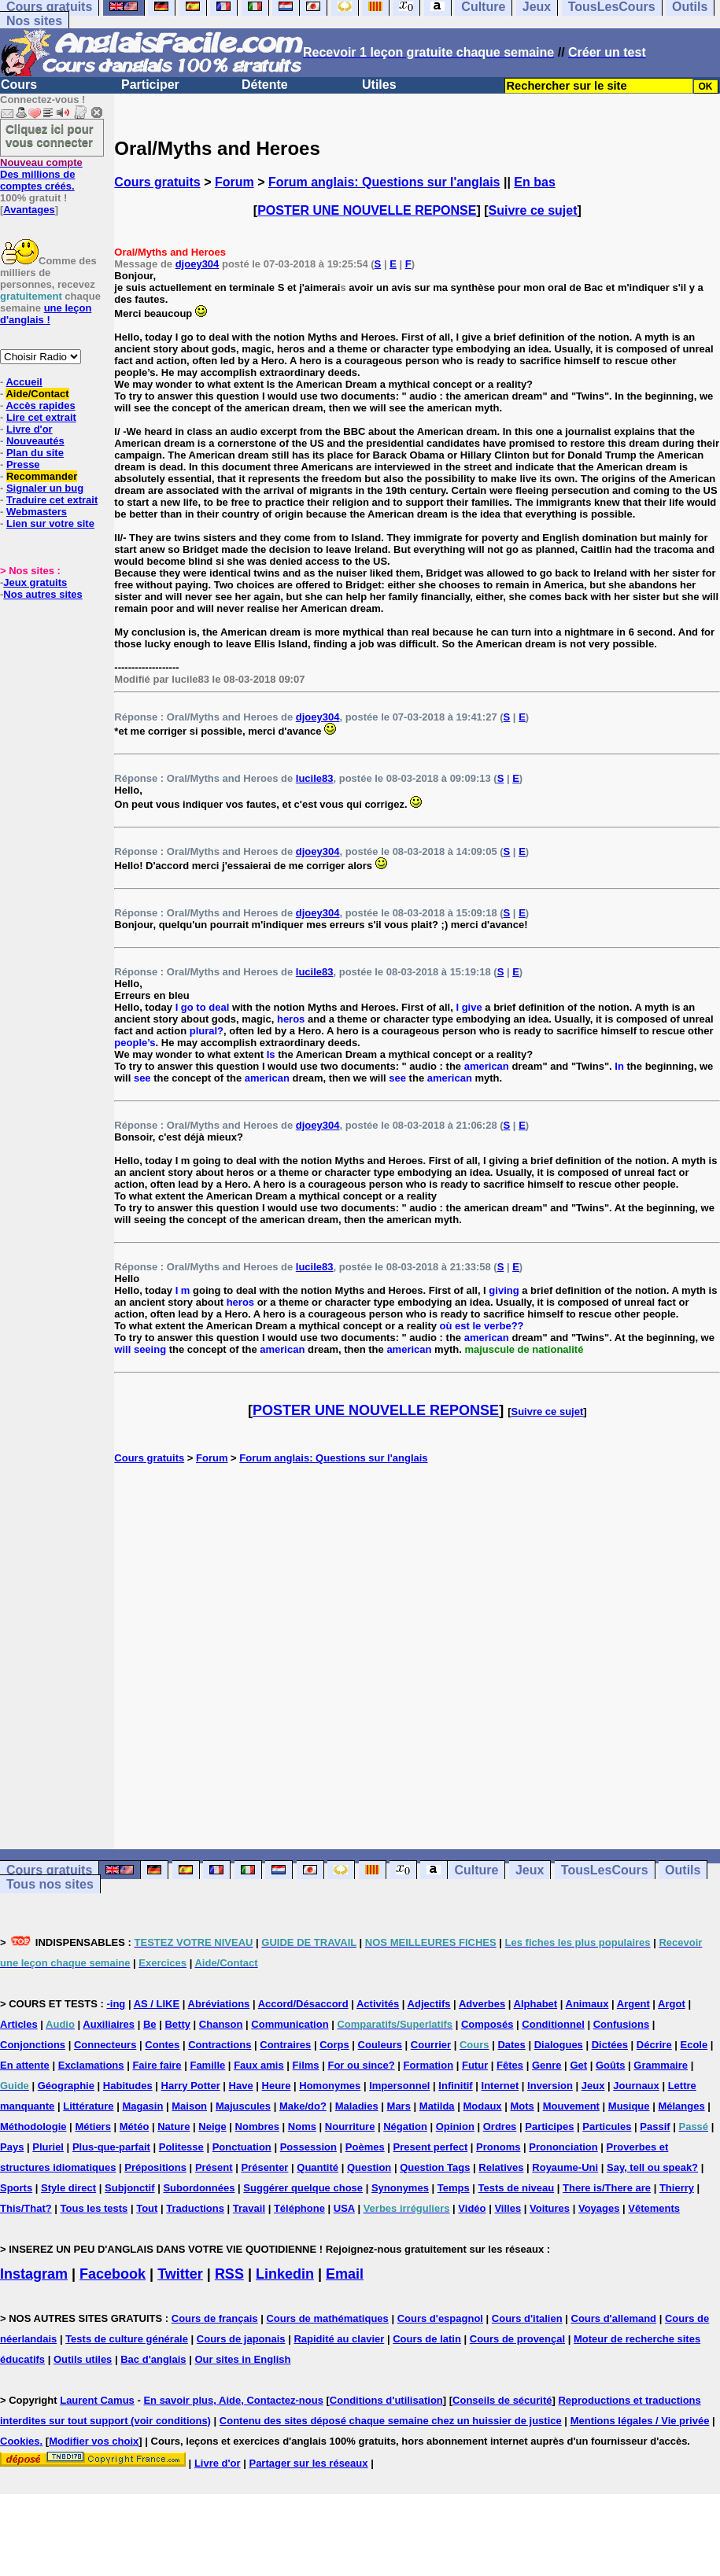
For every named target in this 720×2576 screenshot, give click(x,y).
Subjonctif (130, 2188)
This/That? (26, 2208)
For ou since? (360, 2065)
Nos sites (34, 21)
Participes (549, 2126)
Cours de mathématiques (327, 2318)
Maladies (356, 2106)
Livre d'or (29, 429)
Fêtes (510, 2065)
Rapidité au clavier (339, 2339)
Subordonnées (198, 2188)
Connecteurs (105, 2045)
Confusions (621, 2024)
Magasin (142, 2106)
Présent (214, 2167)
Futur (475, 2065)
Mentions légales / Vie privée (640, 2421)
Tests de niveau (516, 2188)
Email (345, 2274)
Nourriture (350, 2126)
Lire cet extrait (41, 417)
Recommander (41, 476)
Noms (302, 2126)
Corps (334, 2045)
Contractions (219, 2045)
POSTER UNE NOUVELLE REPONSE (366, 210)
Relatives (500, 2167)
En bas (534, 182)
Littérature (88, 2106)
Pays (12, 2147)
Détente (265, 84)
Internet (500, 2085)
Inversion (550, 2085)
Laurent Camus (97, 2400)
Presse (23, 464)
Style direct (68, 2188)
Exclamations (91, 2065)
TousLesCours (604, 1870)
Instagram (34, 2274)
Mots (522, 2106)
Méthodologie (33, 2126)
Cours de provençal (517, 2339)
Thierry (676, 2188)
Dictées (610, 2045)
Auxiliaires (109, 2024)
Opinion (455, 2126)
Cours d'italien (527, 2318)
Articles (19, 2024)
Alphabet (536, 2004)
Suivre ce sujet (533, 210)
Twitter (180, 2274)
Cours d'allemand (614, 2318)
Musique (629, 2106)
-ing (115, 2004)
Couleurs (380, 2045)
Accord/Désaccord (303, 2004)
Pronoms (498, 2147)
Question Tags (435, 2167)
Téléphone (299, 2208)
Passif (655, 2126)
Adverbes (482, 2004)
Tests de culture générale (126, 2339)
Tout (146, 2208)
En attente (25, 2065)
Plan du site (35, 453)
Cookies (20, 2441)
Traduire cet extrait (52, 500)
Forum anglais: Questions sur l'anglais (384, 182)
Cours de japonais (241, 2339)
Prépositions (155, 2167)
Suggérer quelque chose (303, 2188)
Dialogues (558, 2045)
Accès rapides (40, 405)
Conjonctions (32, 2045)
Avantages (28, 210)
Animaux (587, 2004)
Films (306, 2065)
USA (344, 2208)
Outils (682, 1870)
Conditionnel (553, 2024)
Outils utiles (83, 2359)
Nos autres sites (42, 594)
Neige (212, 2126)
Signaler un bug (44, 488)
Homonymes (329, 2085)
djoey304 (197, 264)
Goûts (611, 2065)
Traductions (195, 2208)
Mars (399, 2106)
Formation (429, 2065)
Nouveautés (35, 441)
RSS (229, 2274)
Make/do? (303, 2106)
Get (578, 2065)
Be (150, 2024)
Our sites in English (242, 2359)
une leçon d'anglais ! (45, 314)
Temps (454, 2188)
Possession (308, 2147)
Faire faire (156, 2065)
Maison (189, 2106)
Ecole (694, 2045)
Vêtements (654, 2208)
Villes (507, 2208)
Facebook (112, 2274)
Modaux (482, 2106)
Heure (276, 2085)
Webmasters (36, 512)
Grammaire (660, 2065)
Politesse (181, 2147)
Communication (289, 2024)
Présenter (264, 2167)
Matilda (437, 2106)
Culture (476, 1870)
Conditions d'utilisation (386, 2400)
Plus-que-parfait (111, 2147)
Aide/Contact (37, 394)
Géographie (66, 2085)
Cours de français (215, 2318)
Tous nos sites (50, 1884)
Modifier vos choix (93, 2441)
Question (369, 2167)
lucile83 (315, 778)
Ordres (500, 2126)
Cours (19, 84)
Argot (671, 2004)
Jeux (529, 1870)
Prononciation (563, 2147)
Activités (377, 2004)
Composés (487, 2024)
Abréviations (219, 2004)
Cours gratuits (157, 182)
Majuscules (243, 2106)
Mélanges (681, 2106)
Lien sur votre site (50, 523)
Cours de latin (427, 2339)
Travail (249, 2208)
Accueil (24, 382)
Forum (234, 182)
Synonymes (400, 2188)
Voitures (550, 2208)
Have (241, 2085)
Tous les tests (94, 2208)
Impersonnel (399, 2085)
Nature (173, 2126)
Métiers (93, 2126)
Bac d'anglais (153, 2359)
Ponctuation (241, 2147)
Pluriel (48, 2147)
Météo (135, 2126)
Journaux (636, 2085)
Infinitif (455, 2085)
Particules (606, 2126)
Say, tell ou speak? (652, 2167)
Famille (207, 2065)
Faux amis (259, 2065)
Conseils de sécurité (502, 2400)
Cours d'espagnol (440, 2318)
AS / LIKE (157, 2004)
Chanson (221, 2024)
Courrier (431, 2045)
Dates (511, 2045)
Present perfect (430, 2147)
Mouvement (571, 2106)
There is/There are (607, 2188)
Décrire (654, 2045)
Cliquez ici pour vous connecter (50, 135)
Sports (16, 2188)
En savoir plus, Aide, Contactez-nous (233, 2400)
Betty (177, 2024)
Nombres (257, 2126)
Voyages (599, 2208)
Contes (162, 2045)
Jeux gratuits (35, 582)
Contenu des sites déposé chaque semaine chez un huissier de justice (391, 2421)
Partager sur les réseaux (308, 2463)
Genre (547, 2065)
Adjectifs (429, 2004)
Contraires (285, 2045)
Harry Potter (190, 2085)
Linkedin (285, 2274)
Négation (405, 2126)
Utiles (379, 84)
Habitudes (128, 2085)
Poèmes (365, 2147)
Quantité (317, 2167)
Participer (150, 84)
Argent (633, 2004)
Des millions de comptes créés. (41, 174)
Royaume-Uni (565, 2167)
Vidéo (472, 2208)
